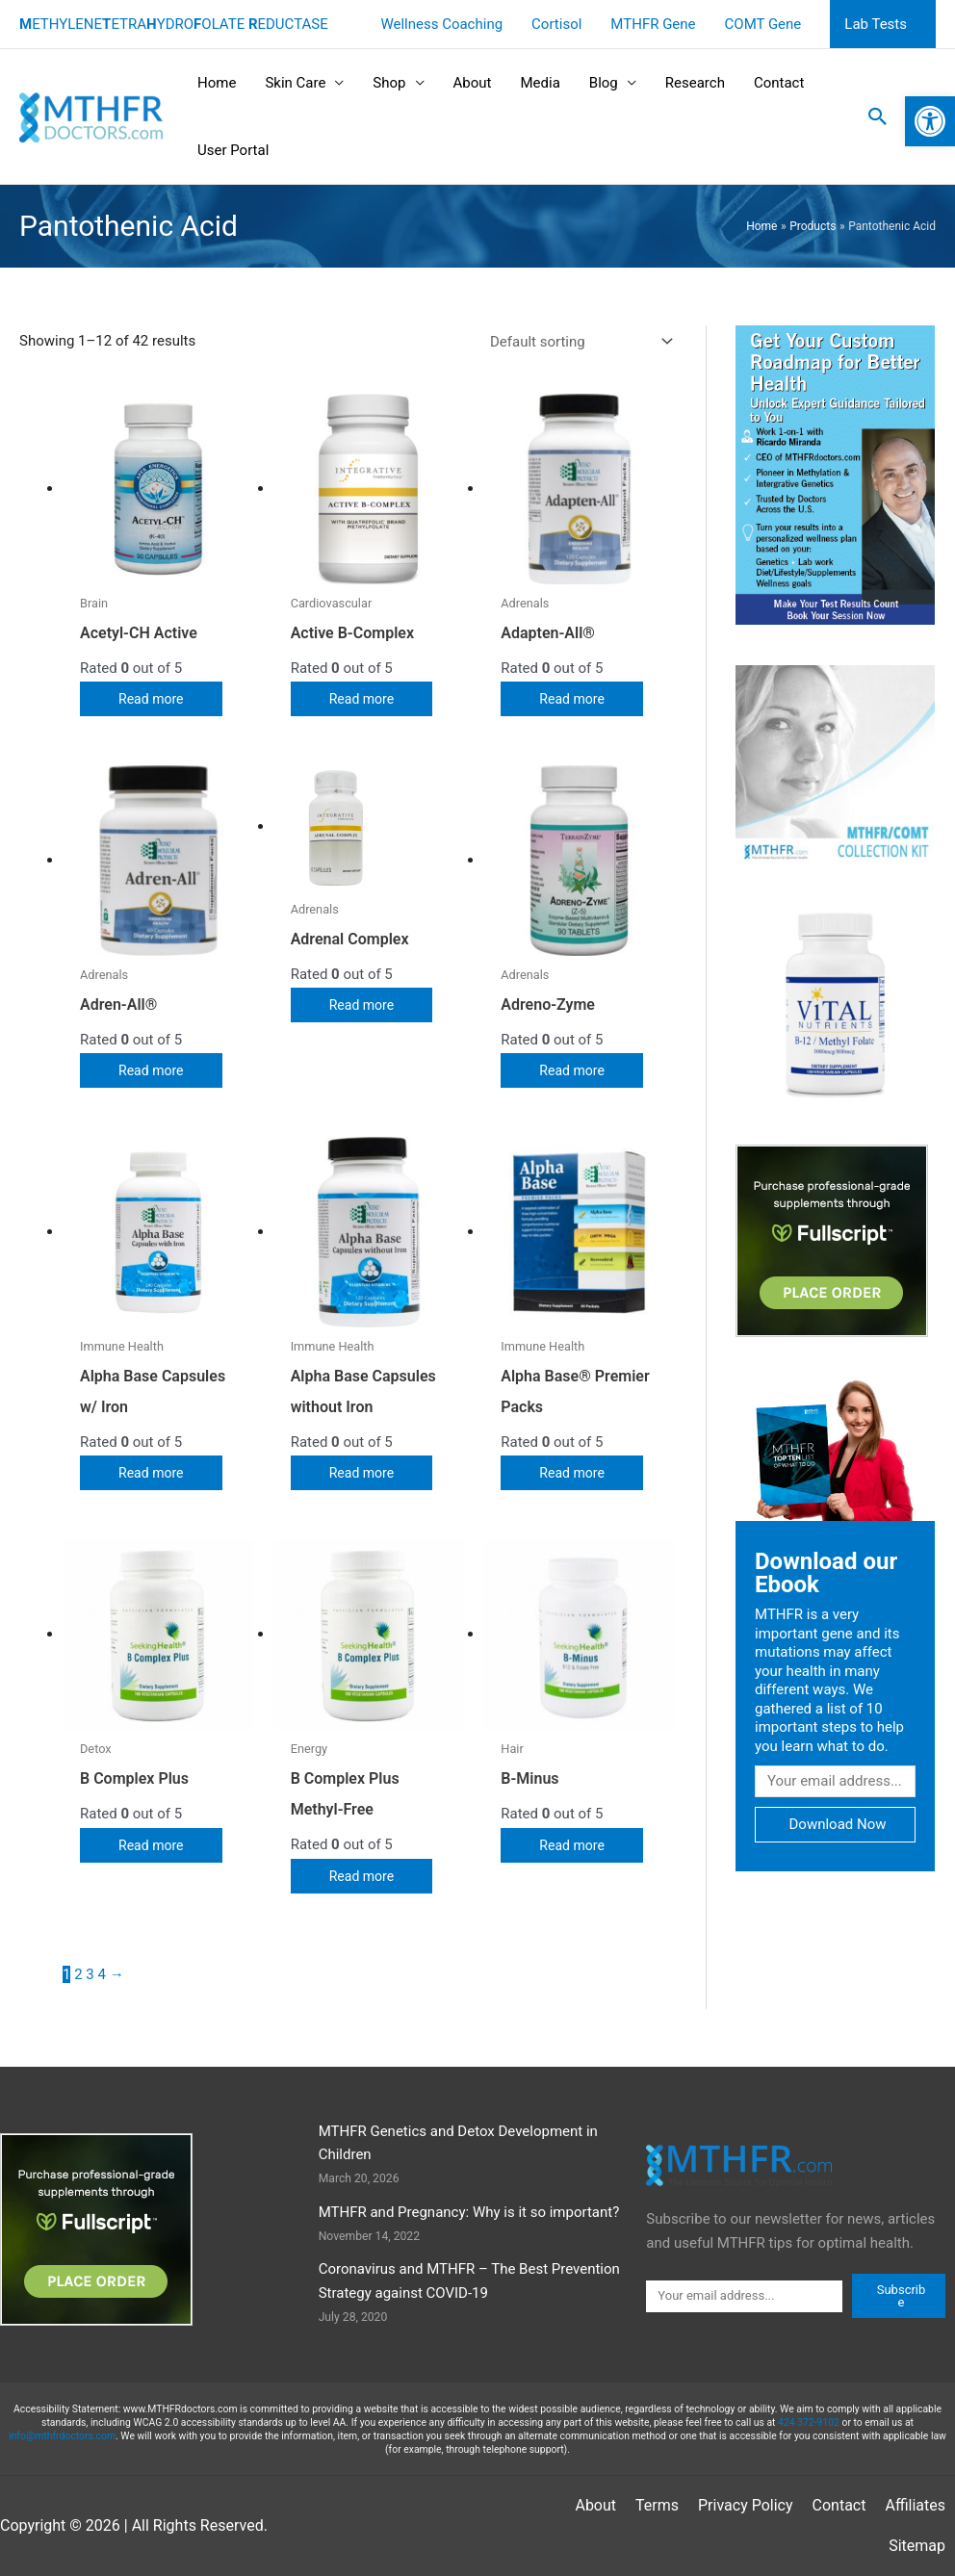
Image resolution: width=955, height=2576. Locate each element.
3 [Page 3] (89, 1974)
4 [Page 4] (102, 1974)
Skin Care (295, 82)
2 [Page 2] (78, 1974)
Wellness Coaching (441, 24)
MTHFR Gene (652, 24)
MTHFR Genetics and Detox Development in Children (458, 2143)
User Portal (233, 150)
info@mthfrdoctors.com (62, 2436)
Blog (603, 82)
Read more (153, 699)
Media (539, 82)
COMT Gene (763, 24)
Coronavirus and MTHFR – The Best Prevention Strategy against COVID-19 (469, 2281)
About (472, 82)
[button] (877, 116)
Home (216, 82)
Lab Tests (875, 24)
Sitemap (917, 2546)
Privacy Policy (745, 2505)
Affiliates (915, 2505)
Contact (779, 82)
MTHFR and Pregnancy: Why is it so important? (469, 2212)
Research (695, 82)
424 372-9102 (808, 2422)
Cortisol (556, 24)
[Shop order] (577, 341)
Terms (657, 2505)
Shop (389, 82)
